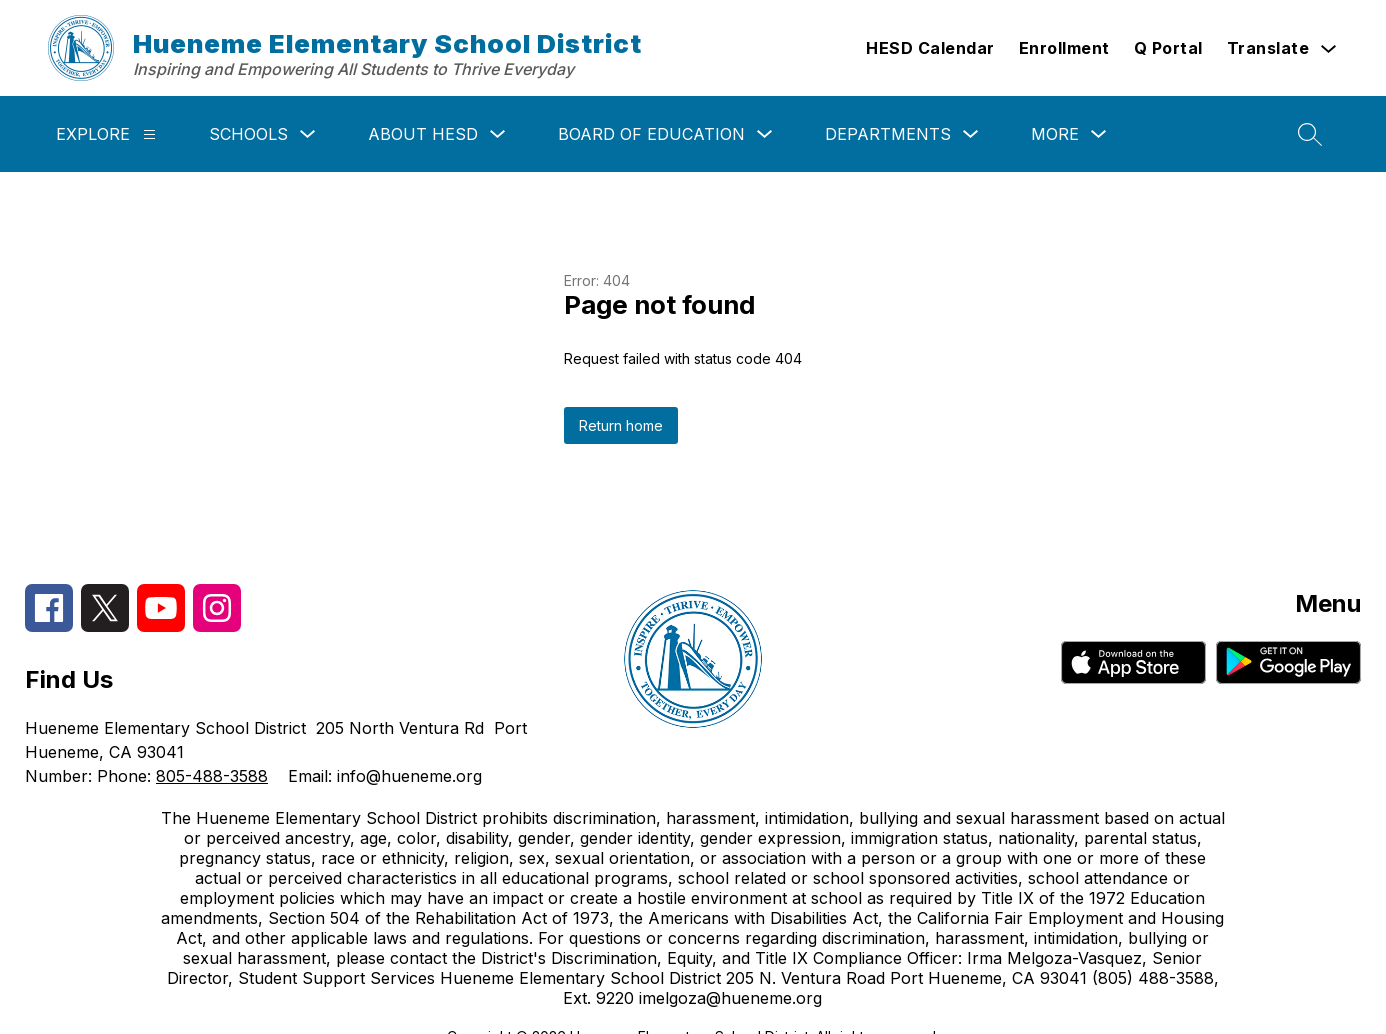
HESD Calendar (930, 48)
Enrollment (1064, 48)
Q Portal (1168, 48)
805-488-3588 (212, 776)
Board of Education (651, 134)
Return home (621, 425)
